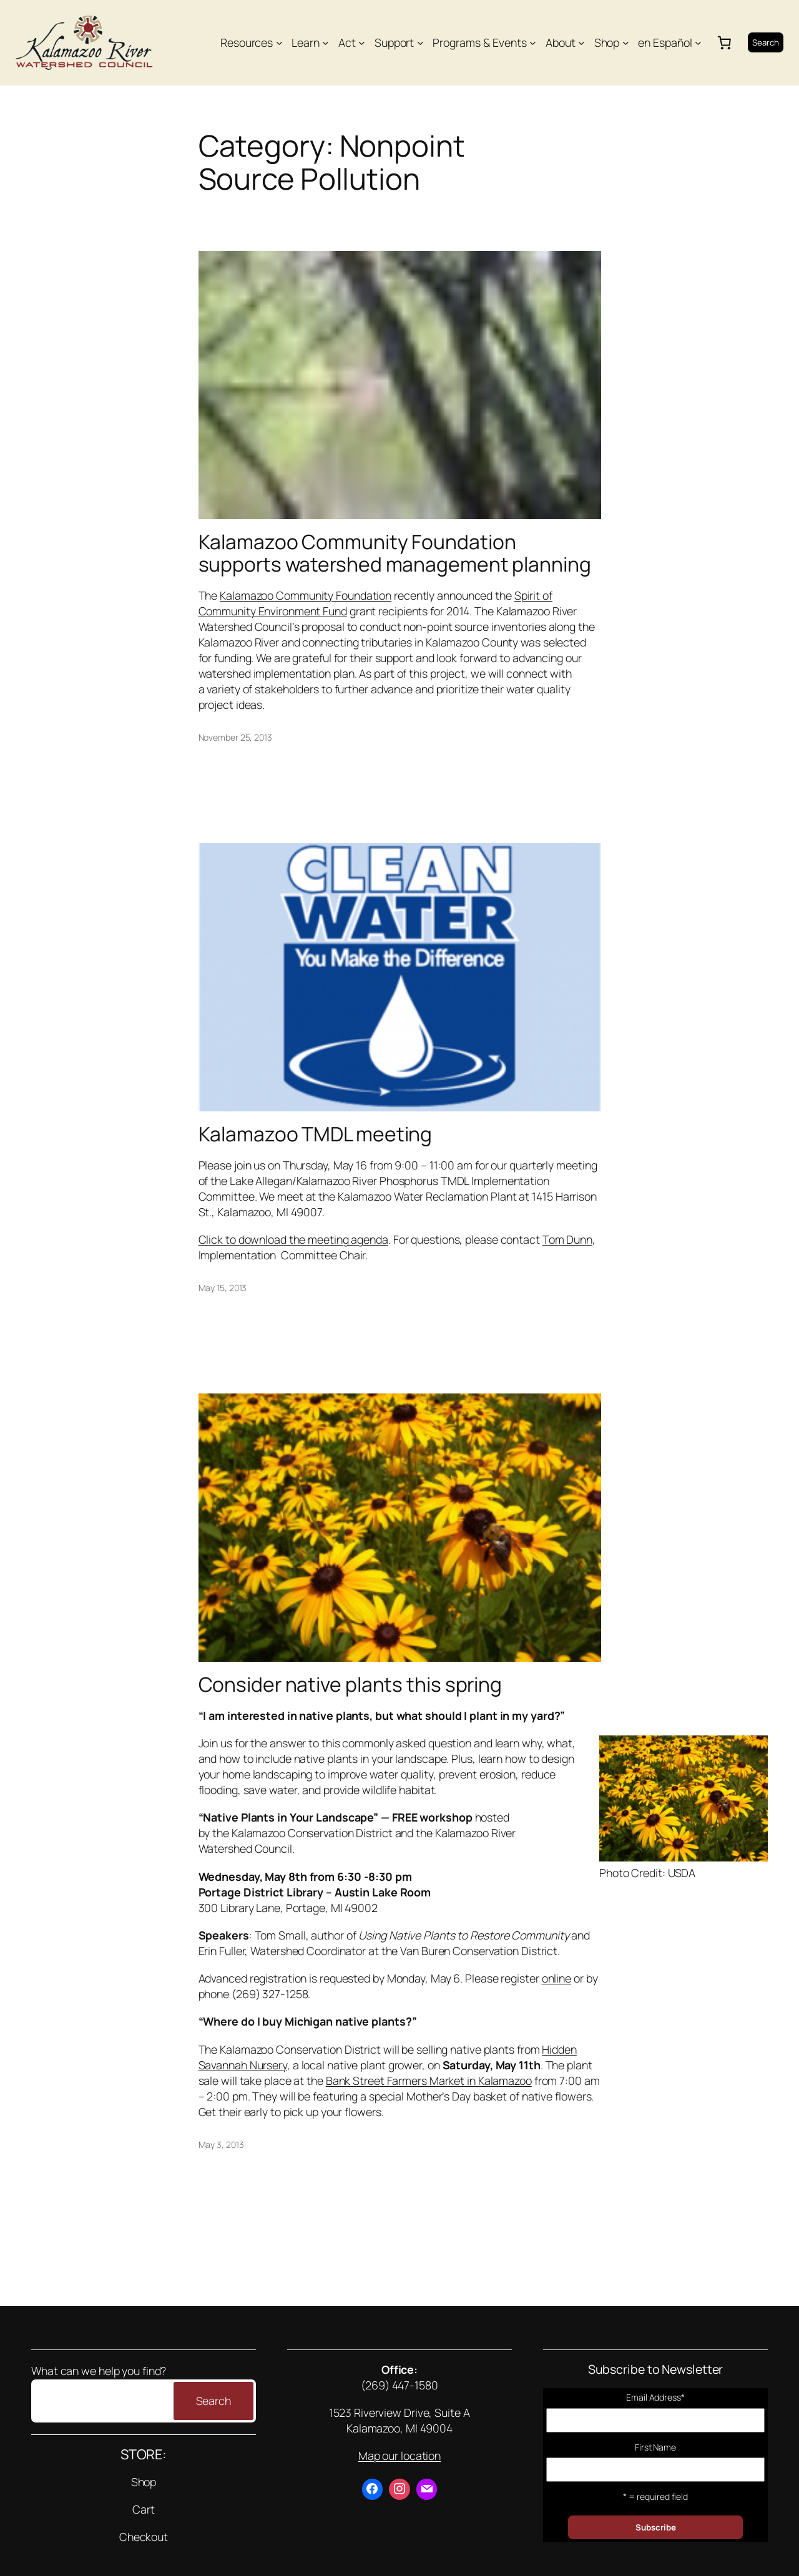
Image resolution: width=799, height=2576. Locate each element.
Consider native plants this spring (350, 1685)
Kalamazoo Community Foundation (305, 595)
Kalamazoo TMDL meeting (316, 1134)
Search (765, 42)
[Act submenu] (361, 42)
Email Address (655, 2397)
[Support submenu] (420, 42)
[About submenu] (581, 42)
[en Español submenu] (698, 42)
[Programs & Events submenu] (532, 42)
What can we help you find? (98, 2370)
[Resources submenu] (279, 42)
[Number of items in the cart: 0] (725, 42)
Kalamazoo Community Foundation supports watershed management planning (395, 553)
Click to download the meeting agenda (293, 1239)
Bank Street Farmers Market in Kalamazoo (429, 2080)
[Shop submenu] (625, 42)
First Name (655, 2447)
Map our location (399, 2455)
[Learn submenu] (325, 42)
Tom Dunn (567, 1239)
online (556, 1978)
